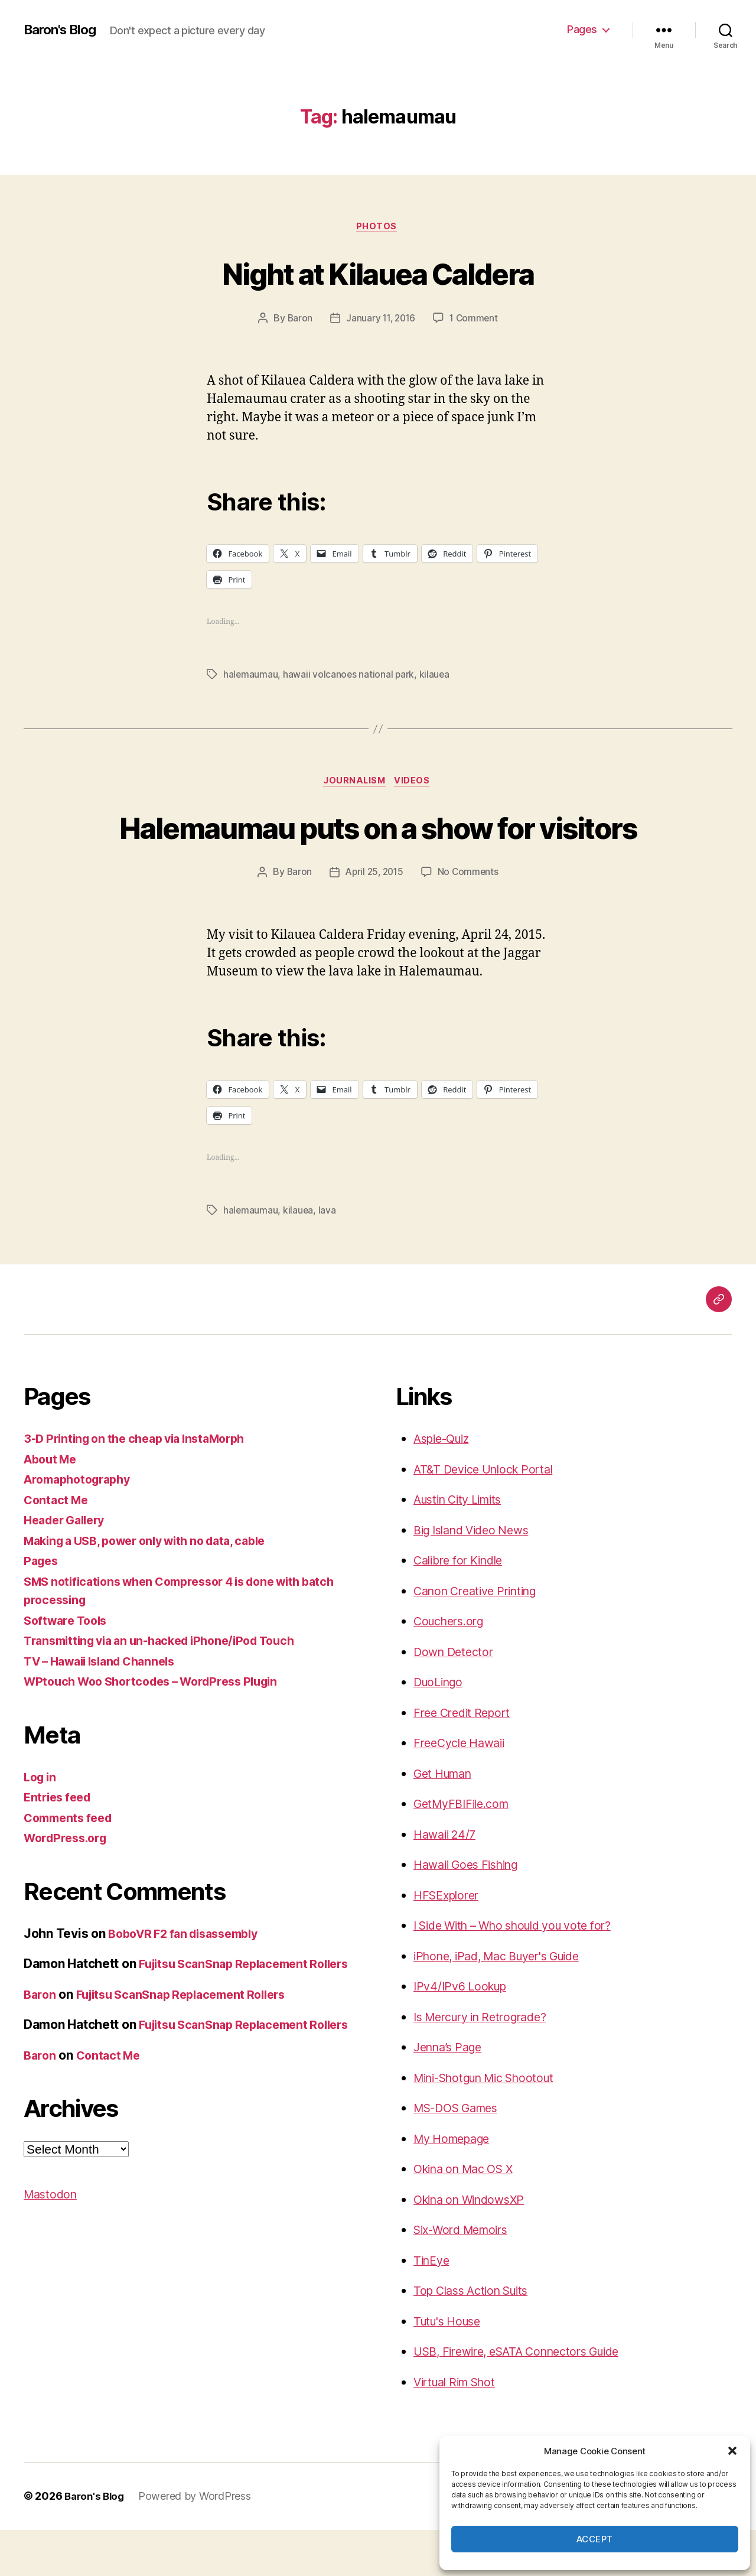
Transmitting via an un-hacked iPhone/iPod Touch (170, 1687)
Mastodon (52, 2278)
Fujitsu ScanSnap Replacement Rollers (191, 2059)
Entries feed (60, 1843)
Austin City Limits (463, 1546)
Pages (582, 29)
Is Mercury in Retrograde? (487, 2063)
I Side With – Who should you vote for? (524, 1971)
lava (328, 1257)
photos (377, 227)
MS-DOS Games (460, 2154)
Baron (298, 320)
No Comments (470, 919)
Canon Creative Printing (481, 1637)
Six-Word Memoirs (466, 2276)
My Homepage (455, 2185)
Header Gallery (68, 1566)
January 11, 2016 (380, 320)
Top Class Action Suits (476, 2337)
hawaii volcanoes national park (350, 676)
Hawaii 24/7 (447, 1881)
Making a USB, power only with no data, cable (156, 1587)
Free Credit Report (465, 1759)
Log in (41, 1823)
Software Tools (68, 1667)
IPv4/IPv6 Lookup (463, 2032)
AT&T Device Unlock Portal (489, 1515)
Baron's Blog (63, 29)
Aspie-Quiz (445, 1485)
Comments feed (71, 1864)
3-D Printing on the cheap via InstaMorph (143, 1485)
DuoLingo (440, 1728)
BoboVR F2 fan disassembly (190, 1980)
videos (416, 784)
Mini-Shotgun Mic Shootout (492, 2124)
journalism (354, 784)
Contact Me (58, 1546)
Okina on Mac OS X (468, 2215)
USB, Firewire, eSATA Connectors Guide (527, 2397)
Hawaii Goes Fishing (471, 1911)
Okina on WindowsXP (474, 2246)
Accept (594, 2539)
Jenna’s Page (450, 2093)
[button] (732, 2451)
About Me (53, 1505)
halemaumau (250, 676)
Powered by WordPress (198, 2542)
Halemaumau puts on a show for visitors (378, 850)
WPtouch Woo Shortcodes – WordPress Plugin (161, 1727)
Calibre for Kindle (463, 1606)
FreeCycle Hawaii (463, 1789)
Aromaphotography (82, 1525)
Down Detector (456, 1698)
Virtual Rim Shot (459, 2428)
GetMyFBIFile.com (465, 1850)
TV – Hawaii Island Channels (107, 1707)
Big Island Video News (477, 1576)
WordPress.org (68, 1884)
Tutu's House (450, 2367)
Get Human (446, 1820)
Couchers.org (452, 1667)
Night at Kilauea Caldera (378, 272)
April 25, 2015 (374, 919)
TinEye (432, 2306)
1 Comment (476, 320)
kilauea (436, 676)
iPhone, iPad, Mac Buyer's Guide (506, 2002)
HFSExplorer (449, 1941)
